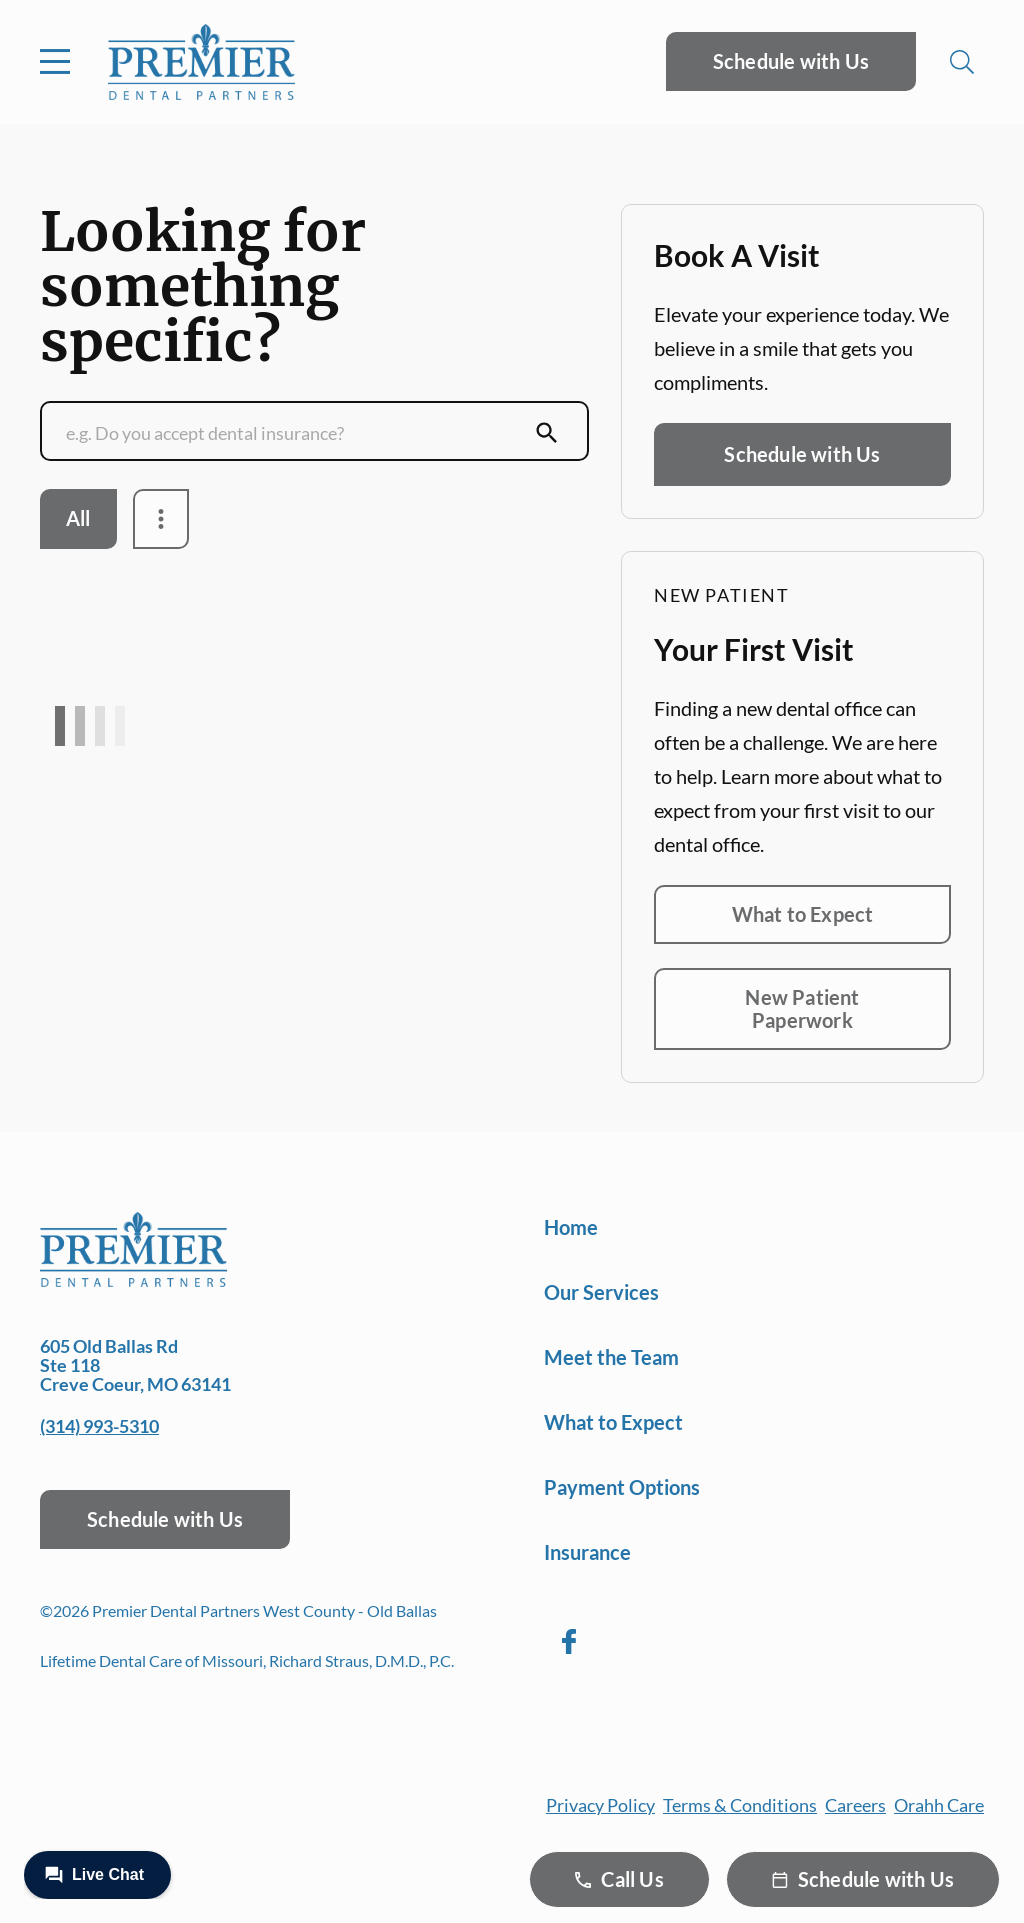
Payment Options (622, 1487)
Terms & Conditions (740, 1805)
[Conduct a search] (295, 433)
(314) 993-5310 (99, 1426)
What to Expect (803, 914)
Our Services (601, 1292)
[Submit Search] (547, 433)
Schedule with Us (791, 61)
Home (571, 1227)
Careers (855, 1805)
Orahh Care (939, 1805)
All (78, 518)
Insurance (587, 1552)
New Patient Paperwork (802, 1008)
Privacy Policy (600, 1805)
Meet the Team (611, 1357)
